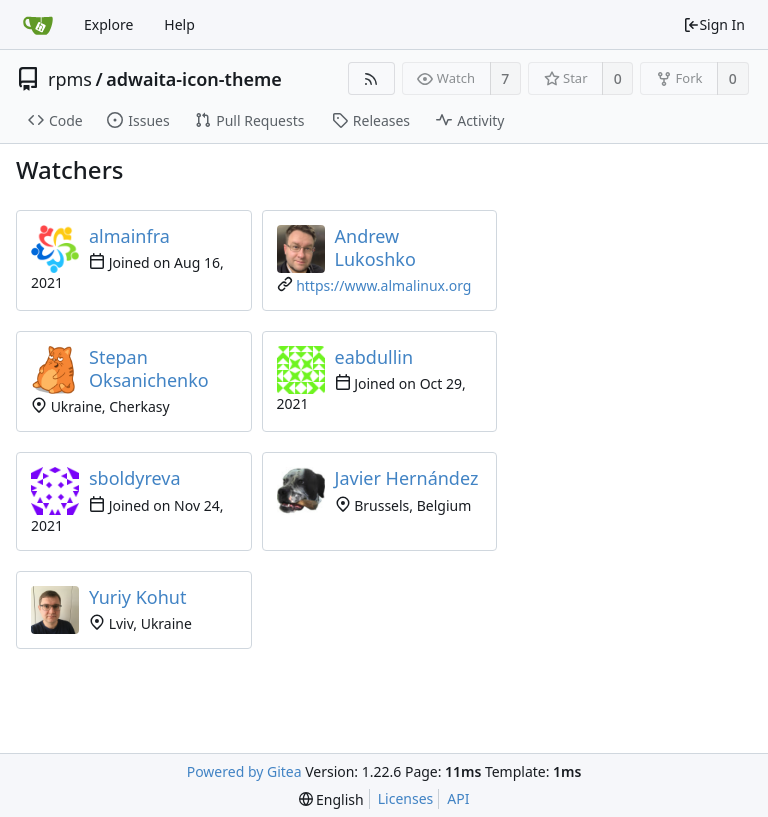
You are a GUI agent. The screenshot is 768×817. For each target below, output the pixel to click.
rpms (70, 79)
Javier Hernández (407, 478)
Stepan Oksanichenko (149, 368)
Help (179, 24)
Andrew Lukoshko (375, 247)
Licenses (406, 798)
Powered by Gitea (244, 771)
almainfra (129, 236)
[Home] (38, 25)
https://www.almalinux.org (383, 285)
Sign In (714, 24)
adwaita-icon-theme (194, 79)
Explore (108, 24)
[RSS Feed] (371, 78)
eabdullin (374, 357)
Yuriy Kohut (138, 597)
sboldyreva (135, 478)
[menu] (331, 799)
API (458, 798)
